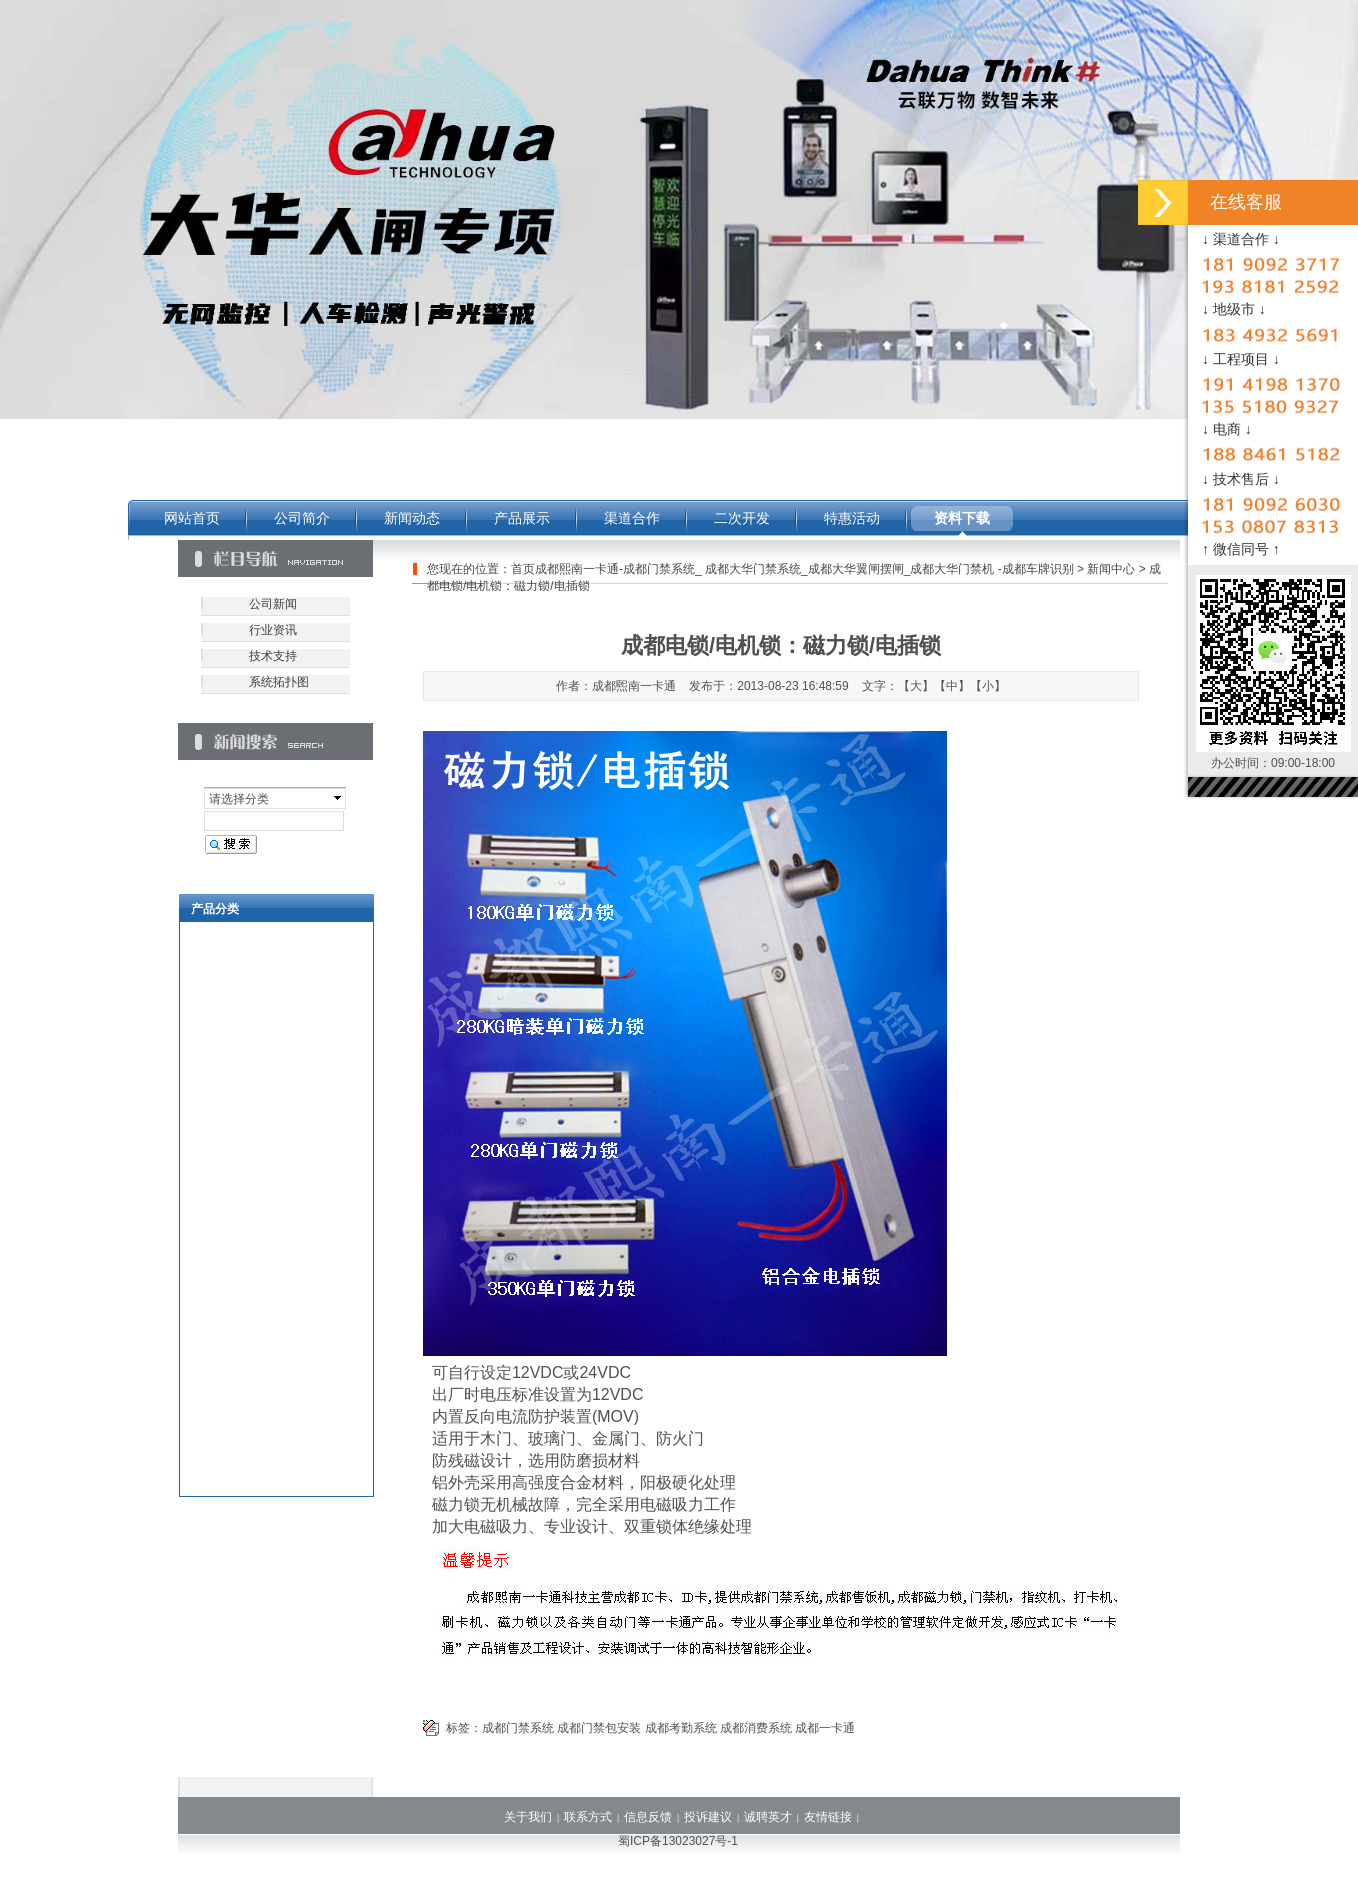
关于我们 (528, 1817)
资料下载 (962, 518)
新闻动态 (412, 518)
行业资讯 (273, 630)
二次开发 (742, 518)
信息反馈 (648, 1817)
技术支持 (273, 656)
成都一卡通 (825, 1728)
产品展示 (522, 518)
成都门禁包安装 (599, 1728)
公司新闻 (273, 604)
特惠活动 (852, 518)
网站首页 (192, 518)
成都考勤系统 (681, 1728)
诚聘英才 (768, 1817)
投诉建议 (708, 1817)
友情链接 (828, 1817)
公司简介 (302, 518)
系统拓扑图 (279, 682)
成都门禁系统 (518, 1728)
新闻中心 (1111, 569)
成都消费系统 (756, 1728)
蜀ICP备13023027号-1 (678, 1841)
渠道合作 (632, 518)
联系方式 (588, 1817)
